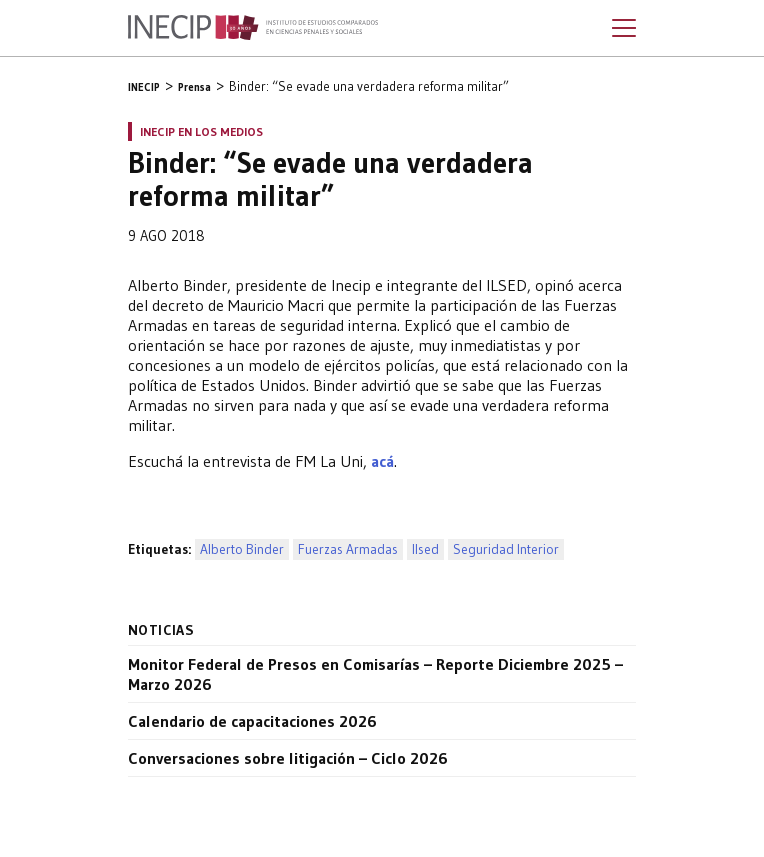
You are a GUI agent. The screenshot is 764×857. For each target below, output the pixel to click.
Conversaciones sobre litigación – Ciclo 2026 (288, 758)
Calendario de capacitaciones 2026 (252, 721)
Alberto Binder (242, 549)
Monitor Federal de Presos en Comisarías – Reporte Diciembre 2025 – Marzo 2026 (375, 674)
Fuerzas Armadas (348, 549)
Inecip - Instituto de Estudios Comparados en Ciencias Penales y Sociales (253, 28)
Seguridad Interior (506, 549)
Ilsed (425, 549)
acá (382, 461)
